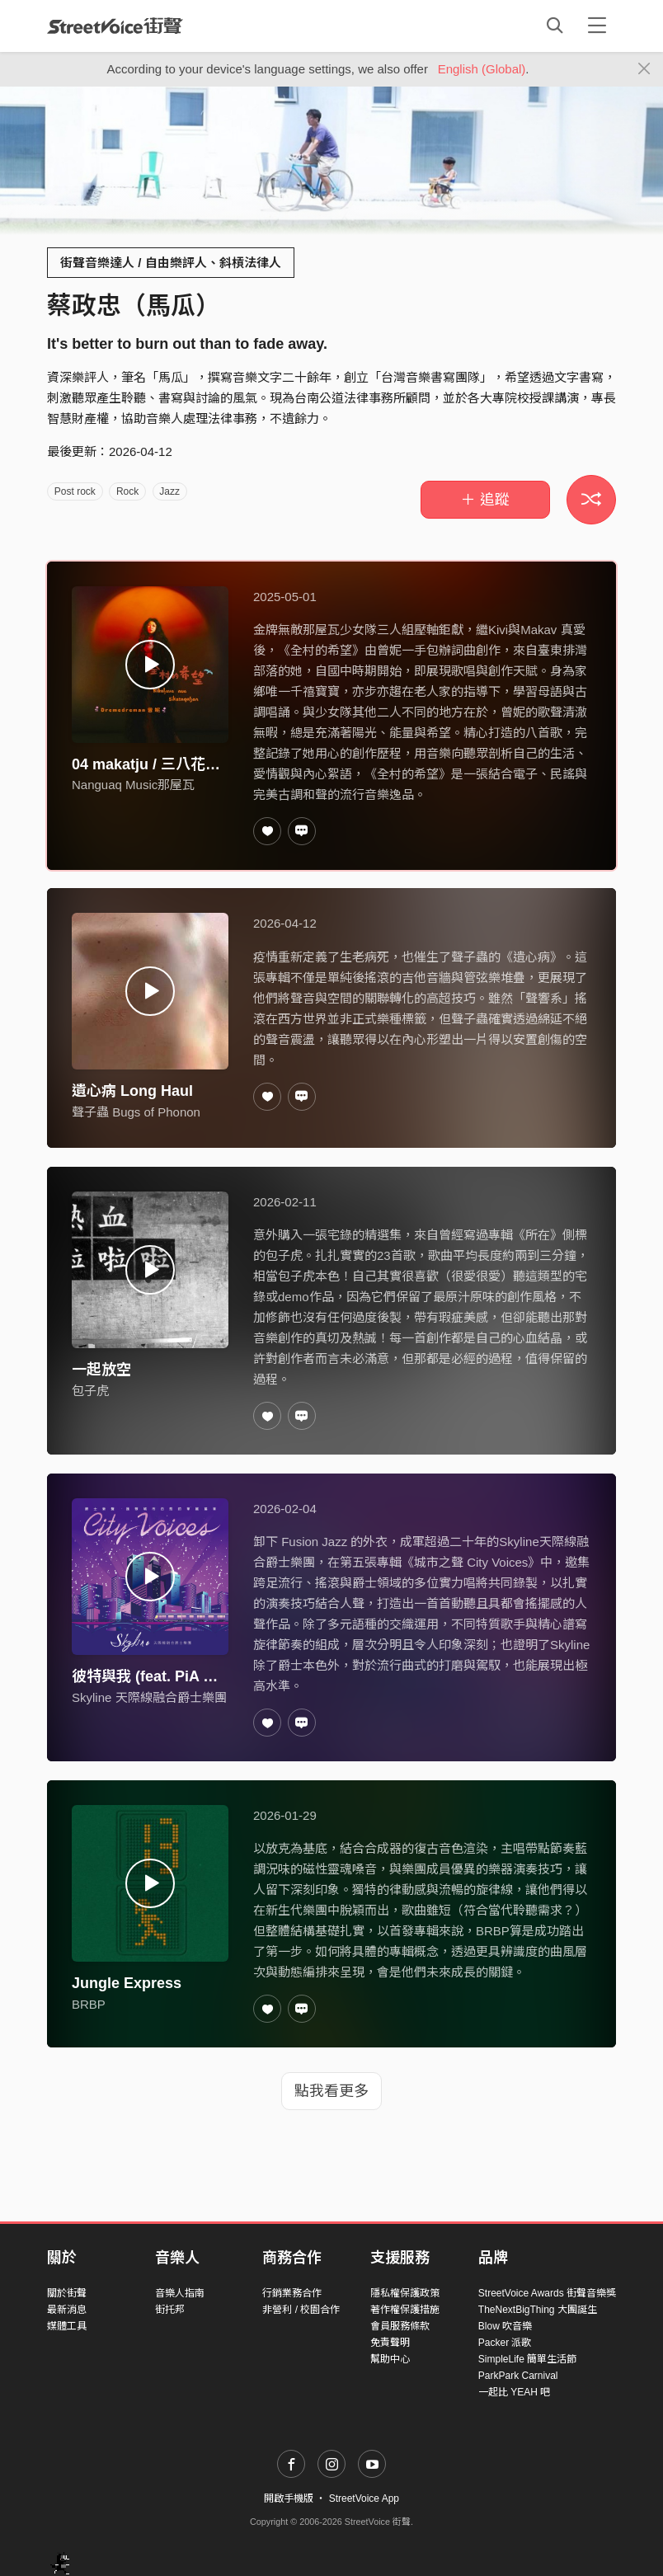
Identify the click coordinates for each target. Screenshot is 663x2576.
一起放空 (101, 1369)
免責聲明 (390, 2342)
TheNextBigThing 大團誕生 (537, 2309)
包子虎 (90, 1391)
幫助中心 (390, 2359)
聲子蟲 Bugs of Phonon (136, 1112)
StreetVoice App (364, 2498)
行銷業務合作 (292, 2293)
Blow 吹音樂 (505, 2326)
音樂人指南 (180, 2293)
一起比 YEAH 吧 (514, 2392)
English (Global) (482, 69)
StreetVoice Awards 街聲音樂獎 (547, 2293)
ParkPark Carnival (518, 2375)
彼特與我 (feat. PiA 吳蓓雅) (162, 1676)
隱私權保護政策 (405, 2293)
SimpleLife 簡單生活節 (527, 2359)
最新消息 (67, 2309)
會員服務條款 (400, 2326)
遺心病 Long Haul (132, 1091)
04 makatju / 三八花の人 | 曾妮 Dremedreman (226, 764)
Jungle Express (126, 1983)
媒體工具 (67, 2326)
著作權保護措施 (405, 2309)
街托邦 (170, 2309)
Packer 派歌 (505, 2342)
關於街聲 (67, 2293)
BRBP (89, 2004)
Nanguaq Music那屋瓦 (133, 785)
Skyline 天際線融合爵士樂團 (149, 1697)
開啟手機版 (288, 2498)
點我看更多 (331, 2091)
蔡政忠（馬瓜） (133, 305)
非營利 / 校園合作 (301, 2309)
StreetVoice (115, 25)
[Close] (644, 69)
